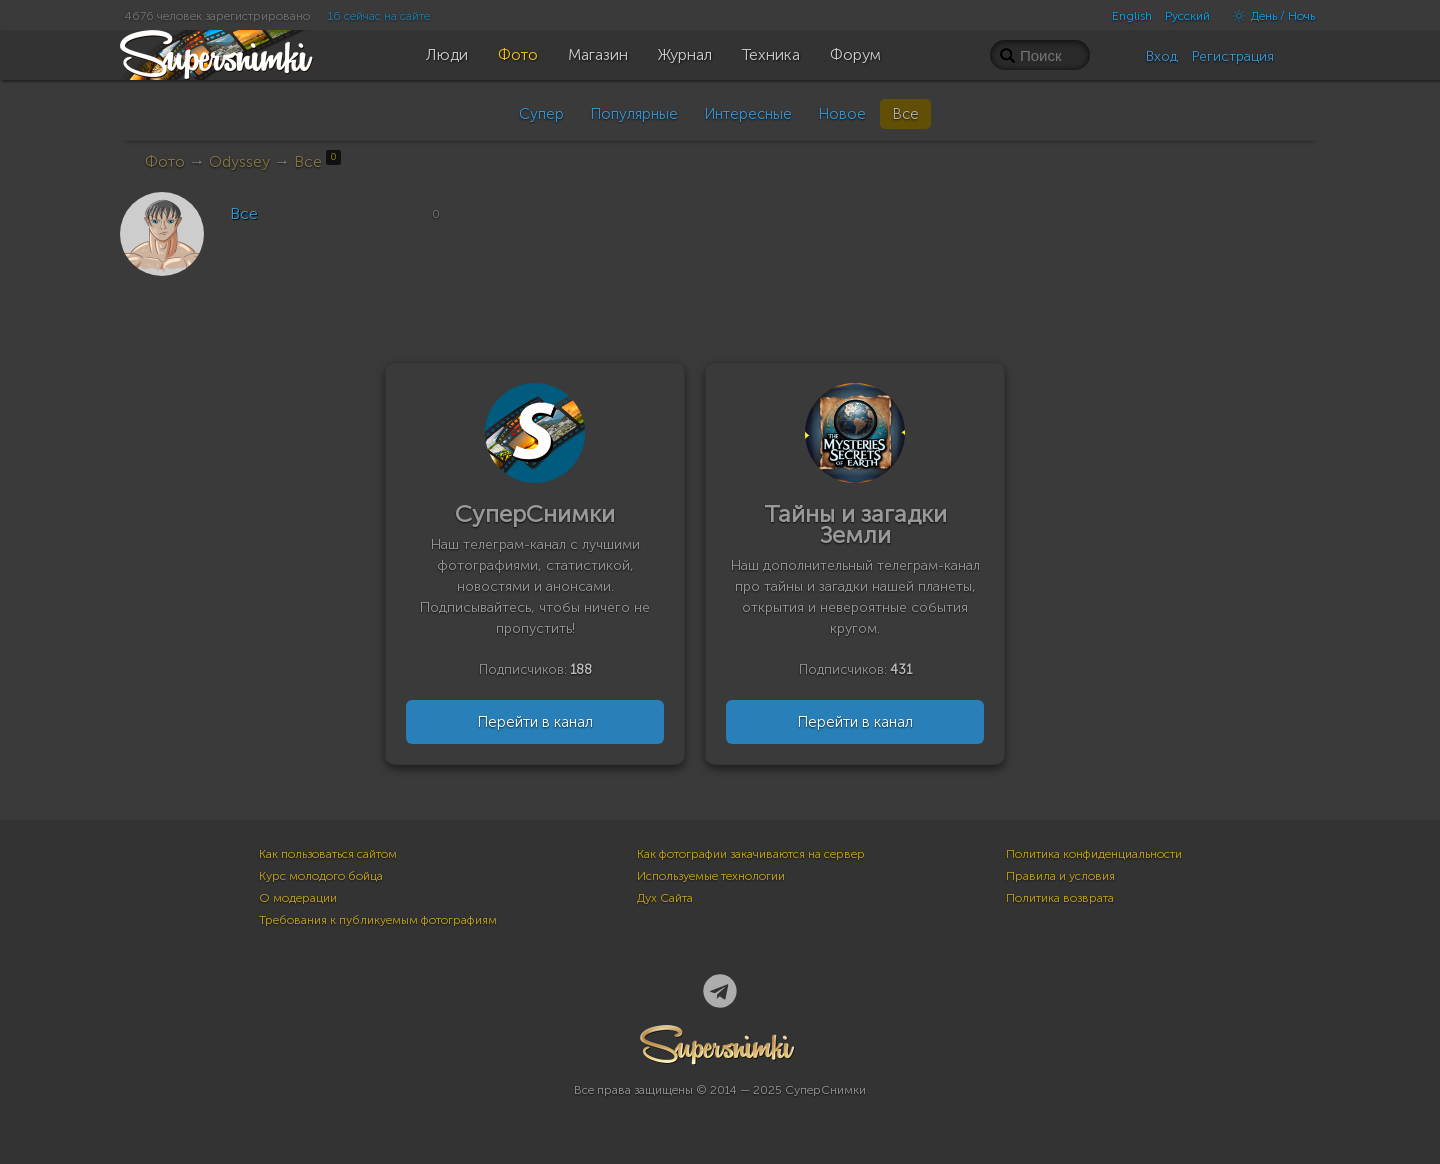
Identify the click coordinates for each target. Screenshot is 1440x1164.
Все (905, 114)
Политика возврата (1060, 898)
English (1132, 16)
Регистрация (1233, 56)
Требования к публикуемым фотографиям (378, 920)
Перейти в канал (535, 722)
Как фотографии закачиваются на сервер (751, 854)
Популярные (634, 114)
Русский (1187, 16)
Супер (541, 114)
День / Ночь (1269, 16)
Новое (842, 114)
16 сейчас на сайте (379, 16)
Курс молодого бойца (321, 876)
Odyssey (239, 161)
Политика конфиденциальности (1094, 854)
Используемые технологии (711, 876)
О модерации (298, 898)
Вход (1162, 56)
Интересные (748, 114)
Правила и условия (1060, 876)
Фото (165, 161)
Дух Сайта (665, 898)
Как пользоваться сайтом (328, 854)
